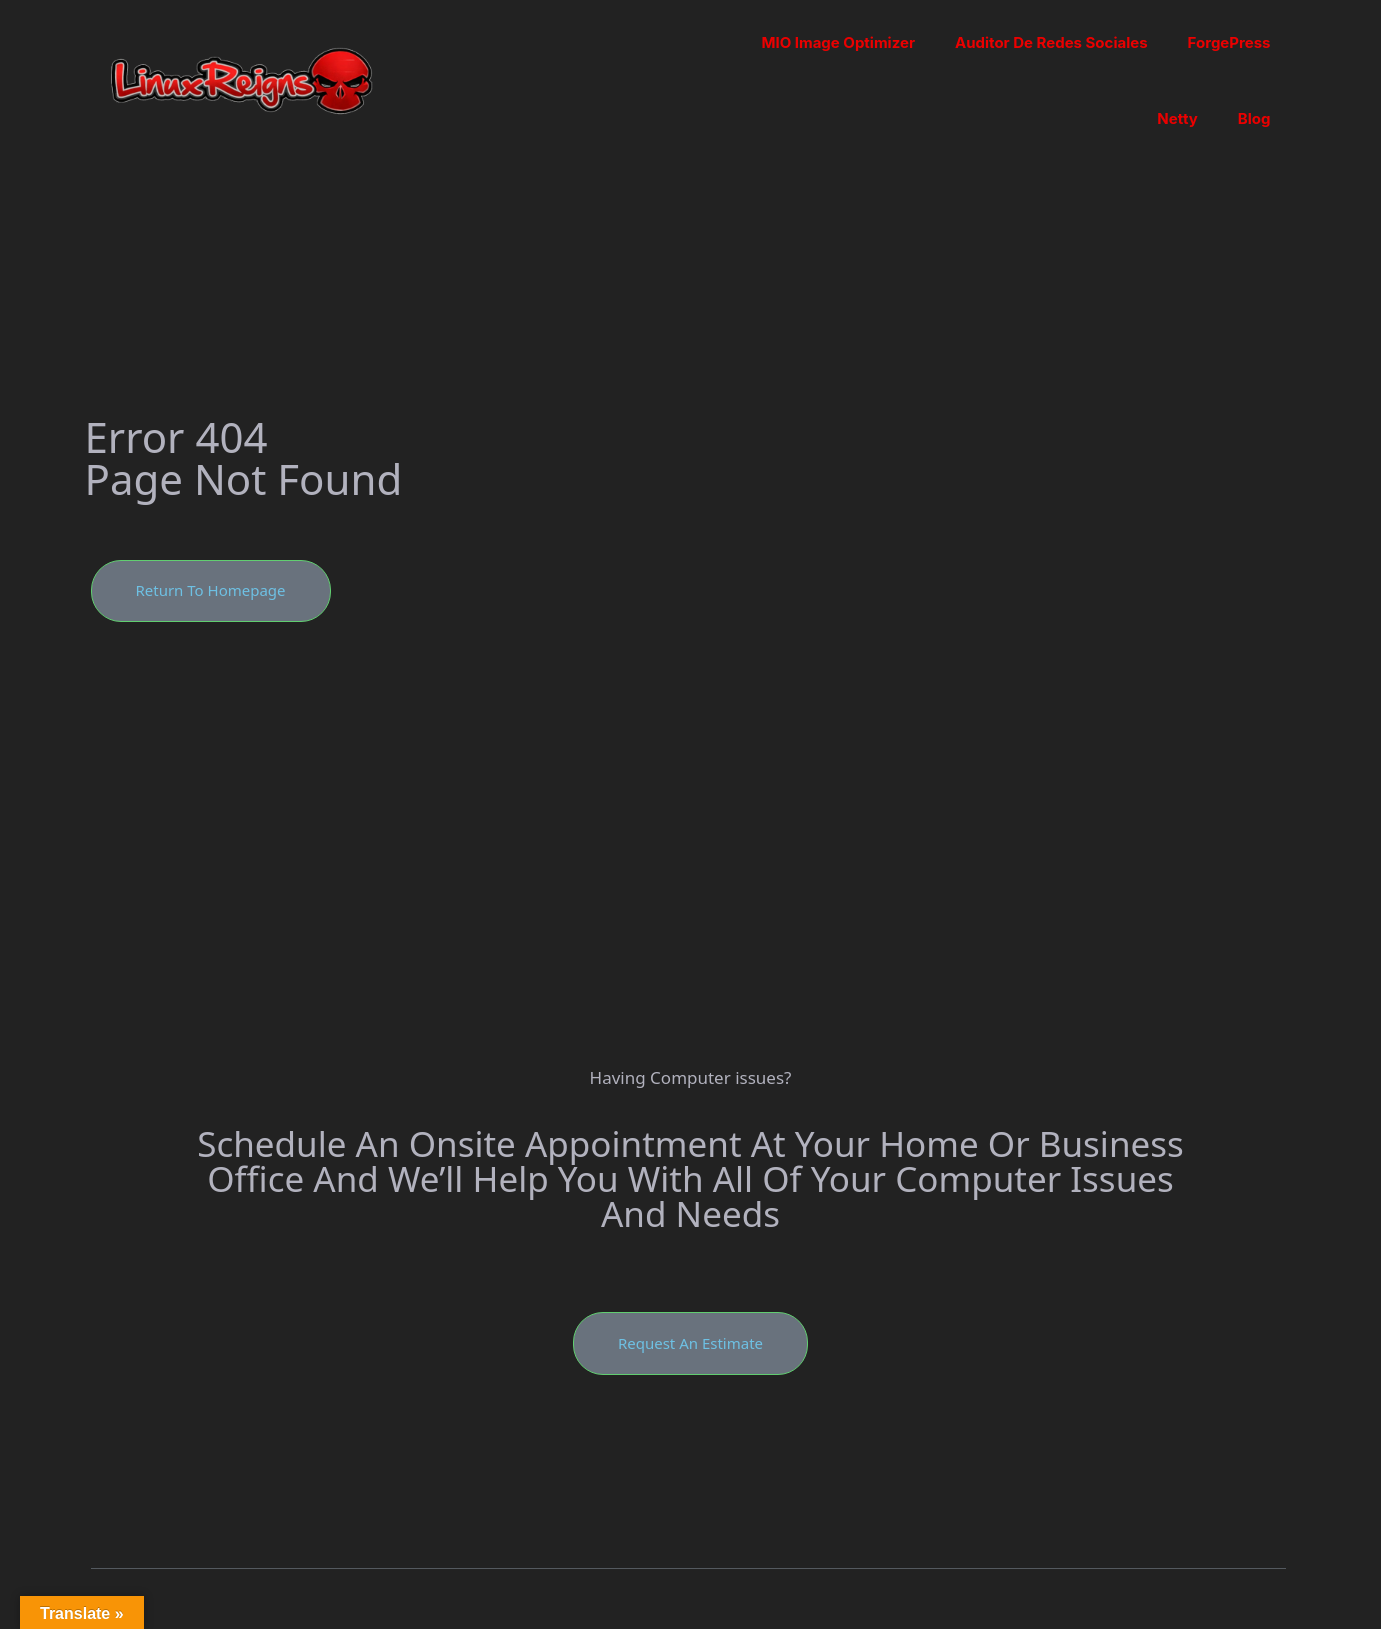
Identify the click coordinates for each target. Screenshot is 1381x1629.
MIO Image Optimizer (838, 42)
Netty (1177, 118)
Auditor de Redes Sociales (1051, 42)
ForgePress (1229, 42)
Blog (1254, 118)
